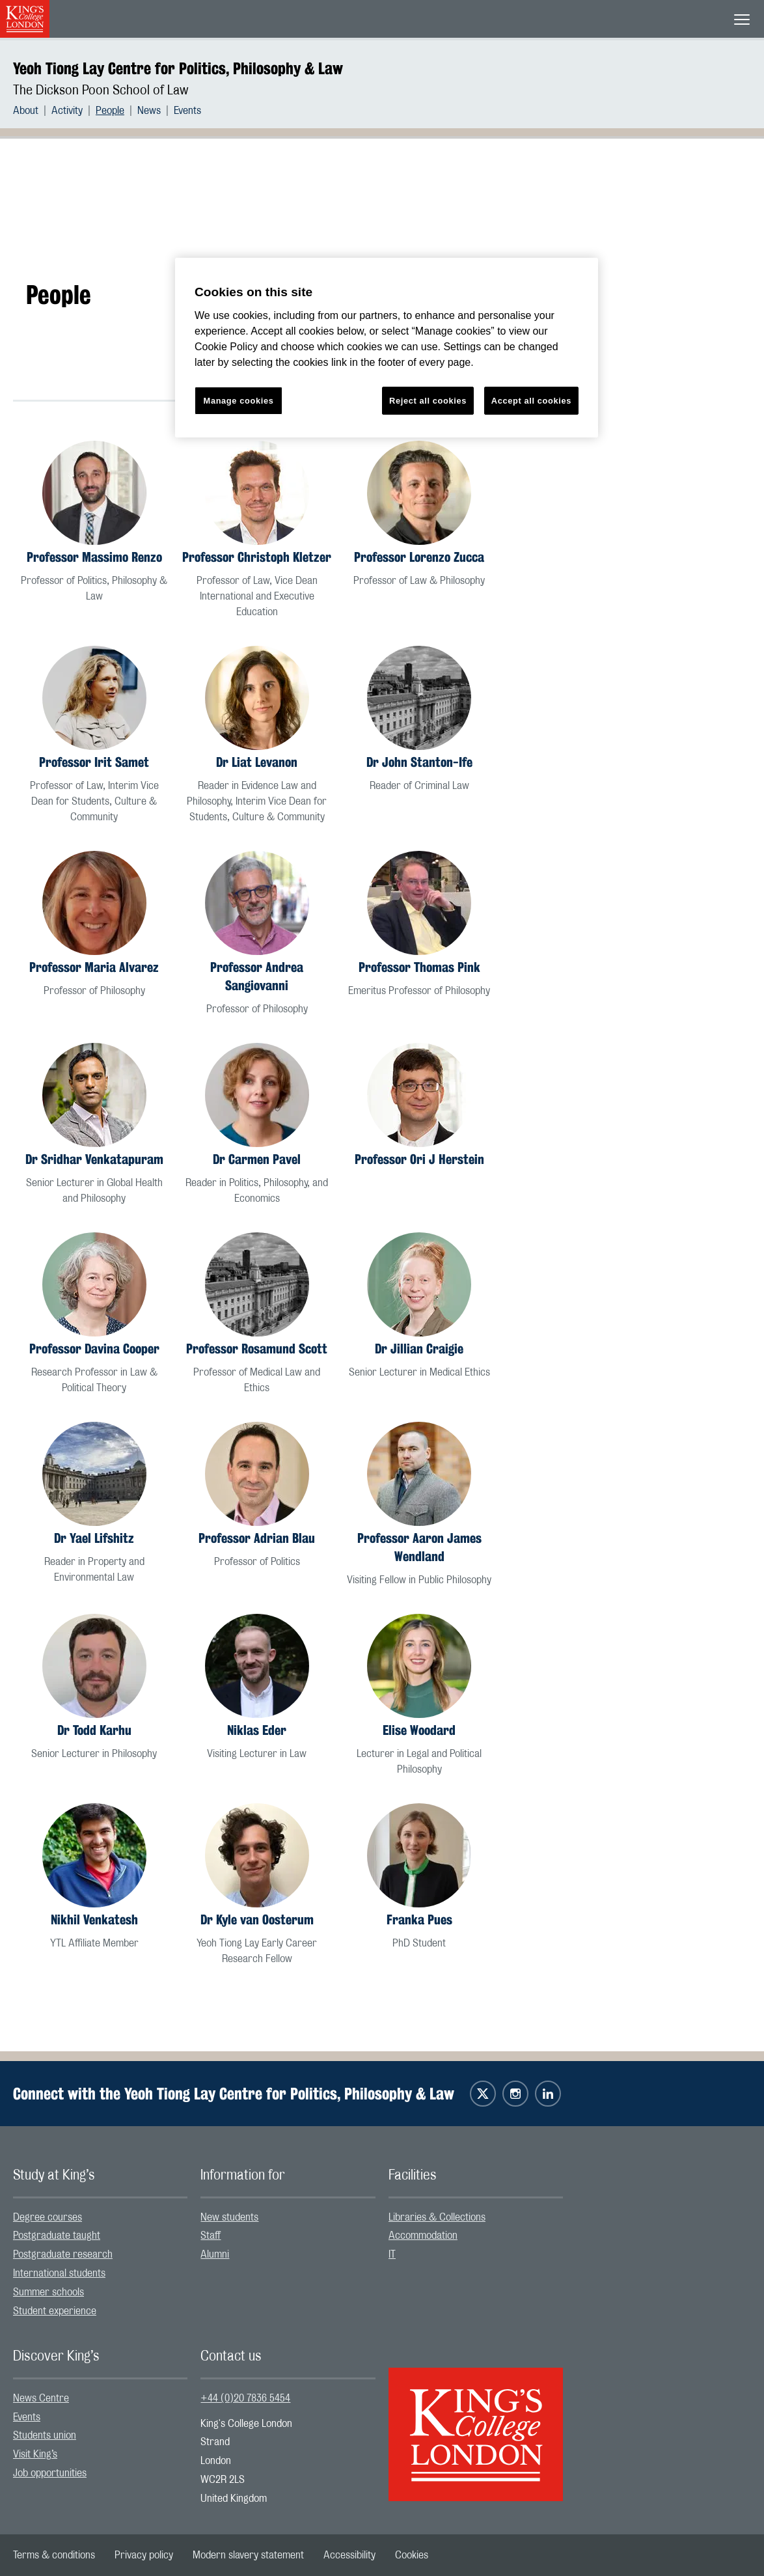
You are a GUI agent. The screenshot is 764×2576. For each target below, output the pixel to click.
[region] (386, 348)
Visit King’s (35, 2454)
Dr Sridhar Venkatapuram (94, 1159)
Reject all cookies (428, 401)
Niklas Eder (256, 1730)
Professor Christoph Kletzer (256, 556)
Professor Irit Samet (94, 762)
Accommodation (423, 2235)
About (25, 110)
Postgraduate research (63, 2254)
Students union (44, 2435)
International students (59, 2273)
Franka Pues (419, 1919)
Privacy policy (144, 2555)
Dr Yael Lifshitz (94, 1538)
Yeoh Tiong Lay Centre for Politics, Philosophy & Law (178, 68)
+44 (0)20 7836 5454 (245, 2398)
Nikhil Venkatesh (94, 1919)
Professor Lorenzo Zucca (419, 556)
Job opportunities (50, 2473)
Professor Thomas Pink (419, 967)
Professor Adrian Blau (256, 1538)
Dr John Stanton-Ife (419, 762)
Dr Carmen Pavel (257, 1159)
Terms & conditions (54, 2555)
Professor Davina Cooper (94, 1348)
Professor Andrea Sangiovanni (256, 976)
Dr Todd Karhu (94, 1730)
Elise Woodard (419, 1730)
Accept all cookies (531, 401)
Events (187, 110)
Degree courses (47, 2217)
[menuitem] (32, 110)
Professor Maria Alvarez (94, 967)
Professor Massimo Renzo (94, 556)
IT (392, 2254)
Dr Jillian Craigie (419, 1348)
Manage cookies (239, 401)
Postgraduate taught (56, 2235)
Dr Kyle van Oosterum (257, 1919)
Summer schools (48, 2292)
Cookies (411, 2555)
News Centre (41, 2398)
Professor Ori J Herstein (419, 1159)
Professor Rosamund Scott (256, 1348)
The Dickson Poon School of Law (101, 90)
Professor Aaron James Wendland (419, 1547)
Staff (210, 2235)
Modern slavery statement (248, 2555)
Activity (67, 110)
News (149, 110)
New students (229, 2217)
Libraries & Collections (437, 2217)
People (110, 110)
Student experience (54, 2311)
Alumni (214, 2254)
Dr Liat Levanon (256, 762)
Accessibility (349, 2555)
